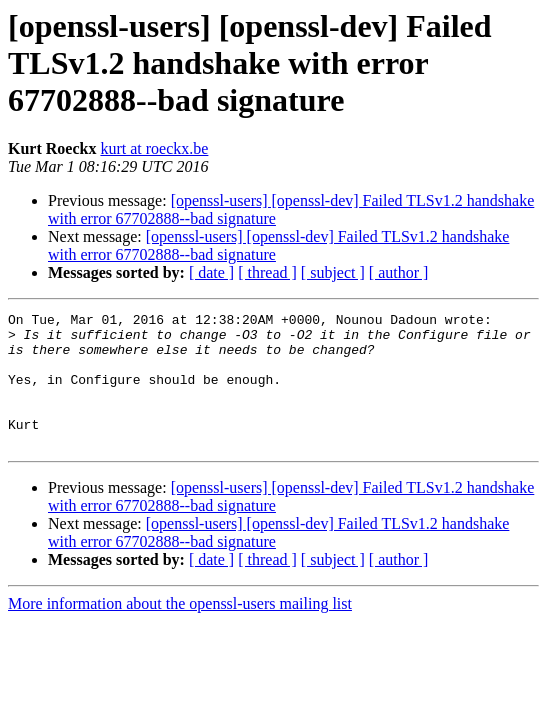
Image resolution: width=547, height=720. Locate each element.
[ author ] (399, 272)
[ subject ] (333, 272)
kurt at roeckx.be (154, 148)
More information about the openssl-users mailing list (180, 630)
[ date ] (211, 272)
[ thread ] (267, 272)
